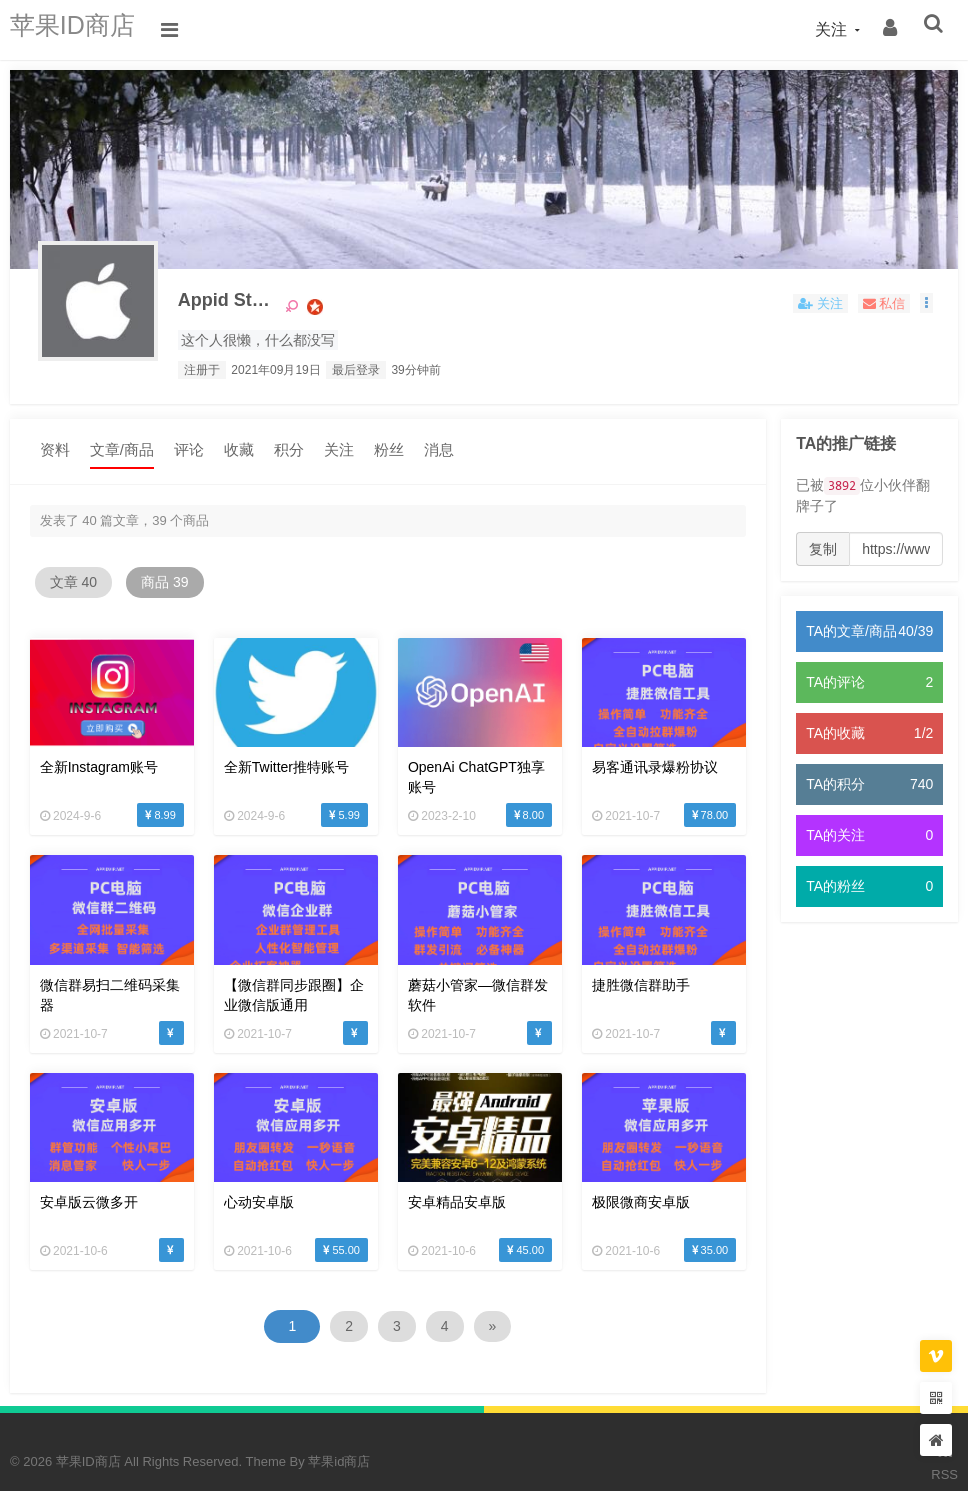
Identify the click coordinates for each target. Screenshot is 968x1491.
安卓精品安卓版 (434, 1183)
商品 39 (191, 584)
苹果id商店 (339, 1441)
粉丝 (389, 450)
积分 (289, 450)
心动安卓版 (248, 1183)
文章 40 (82, 584)
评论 (189, 450)
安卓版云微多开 (89, 1183)
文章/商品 (122, 450)
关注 (339, 450)
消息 (439, 450)
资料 (55, 450)
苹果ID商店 (85, 29)
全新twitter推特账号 (275, 763)
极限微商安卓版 (607, 1183)
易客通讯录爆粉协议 (621, 763)
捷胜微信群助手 (607, 973)
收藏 (239, 450)
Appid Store (246, 304)
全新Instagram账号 (99, 763)
